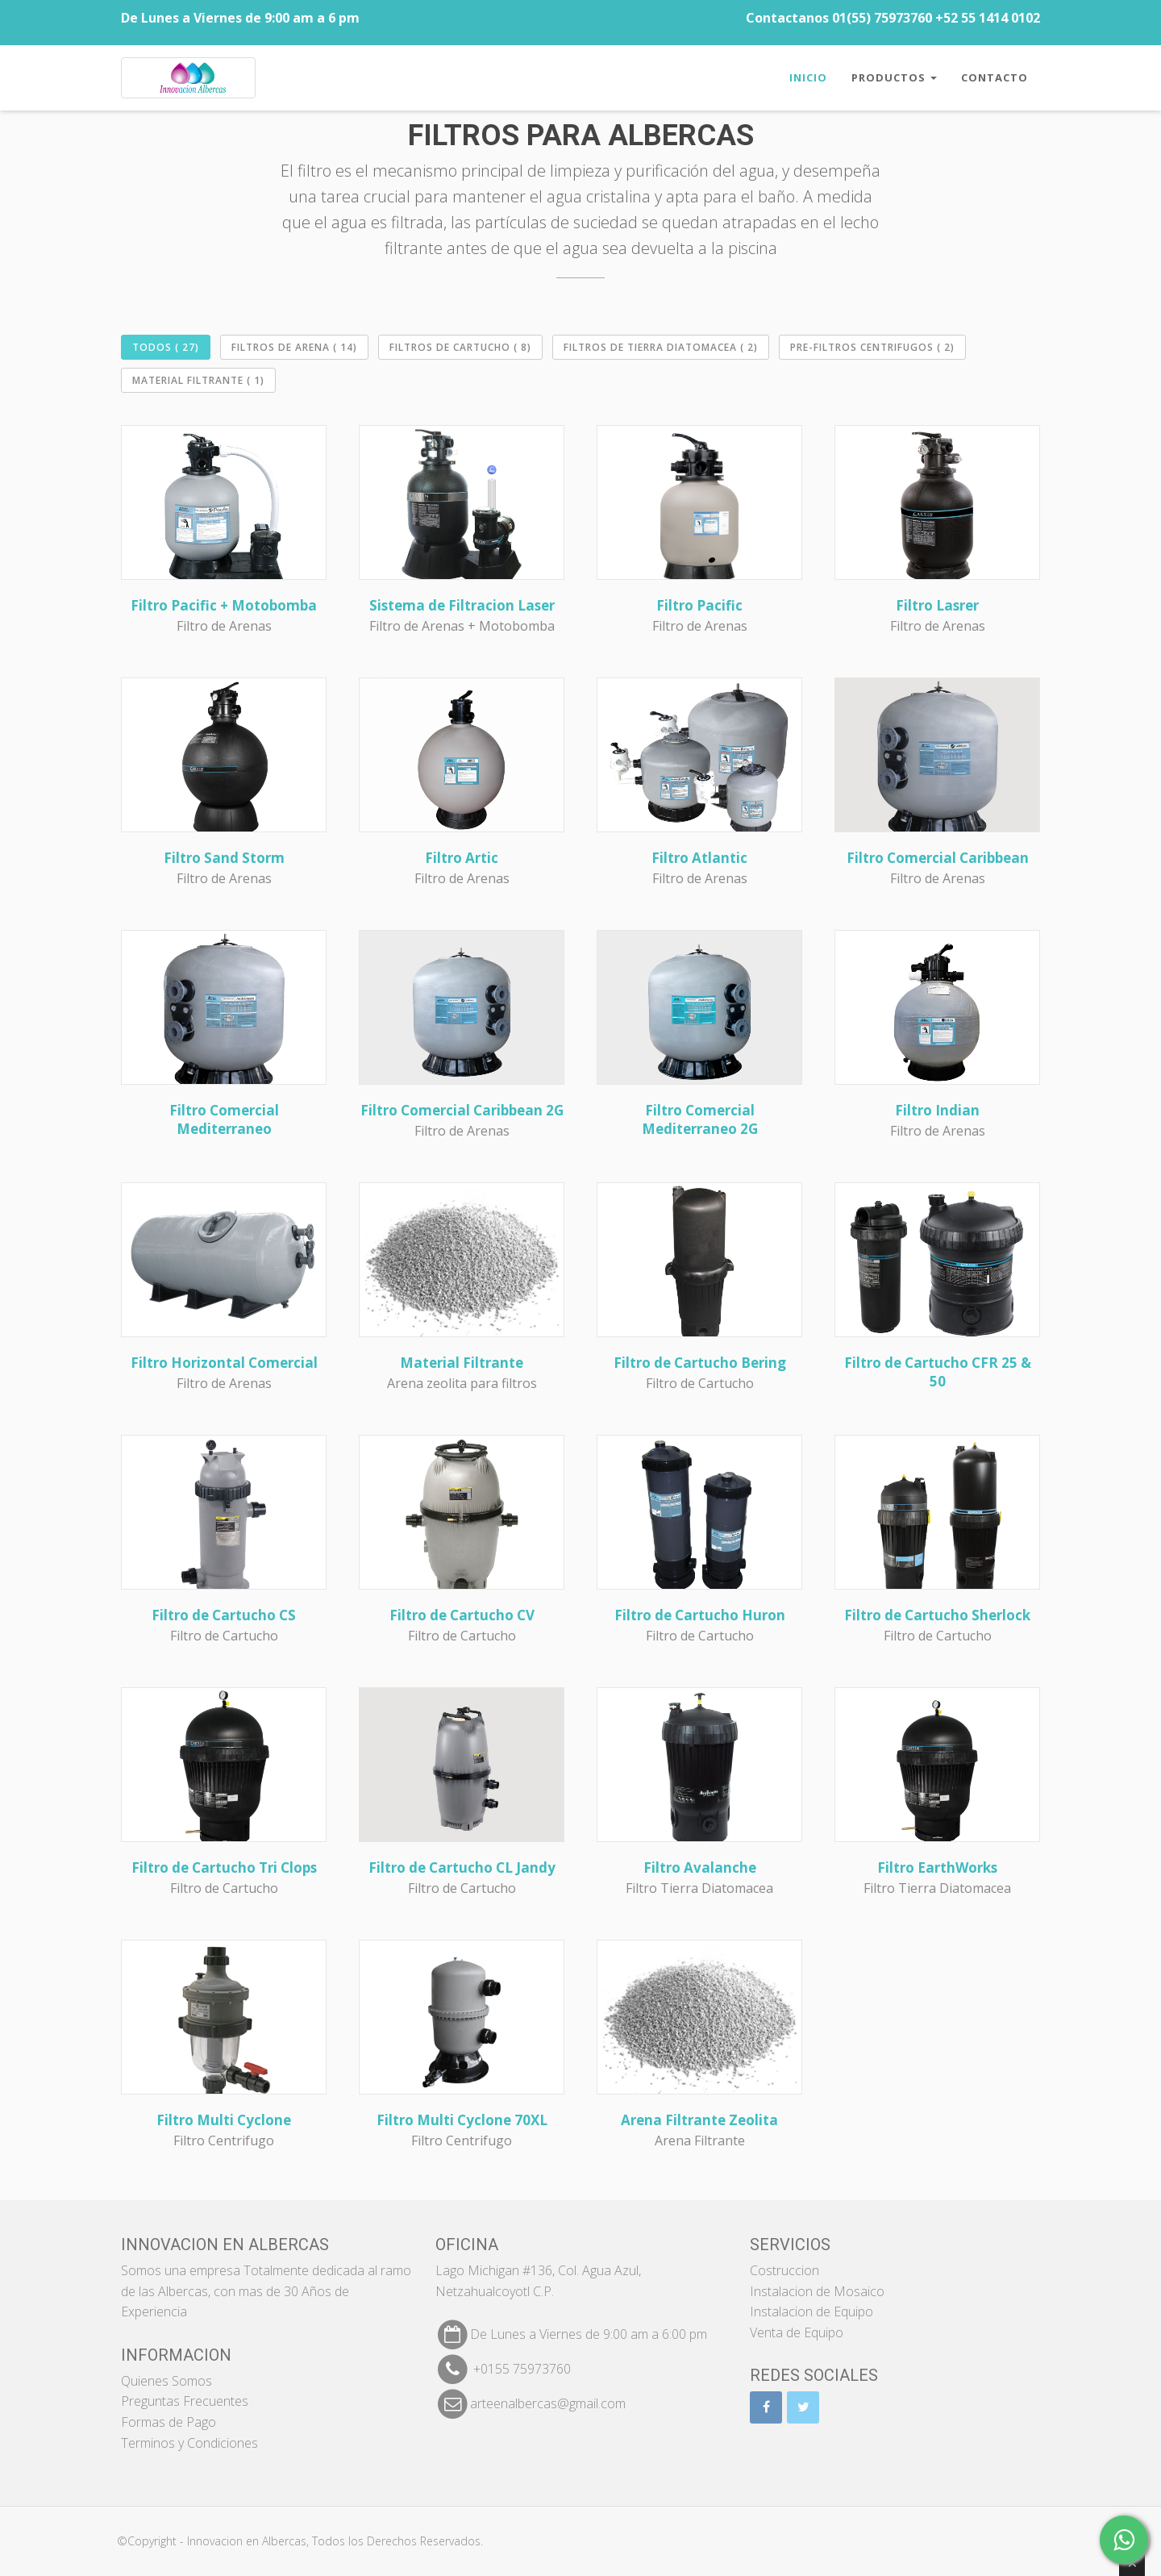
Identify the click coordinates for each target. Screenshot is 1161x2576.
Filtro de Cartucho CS (224, 1615)
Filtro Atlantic (699, 857)
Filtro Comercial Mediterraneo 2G (700, 1119)
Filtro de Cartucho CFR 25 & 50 (937, 1371)
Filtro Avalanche (699, 1867)
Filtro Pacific (699, 605)
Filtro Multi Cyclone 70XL (462, 2120)
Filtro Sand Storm (224, 857)
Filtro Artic (461, 857)
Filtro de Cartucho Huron (699, 1615)
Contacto (994, 77)
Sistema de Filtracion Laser (462, 605)
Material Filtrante (461, 1362)
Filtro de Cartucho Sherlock (937, 1615)
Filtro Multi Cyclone (223, 2120)
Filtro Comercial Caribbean (938, 857)
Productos (894, 77)
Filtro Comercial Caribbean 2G (462, 1110)
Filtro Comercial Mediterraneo (224, 1119)
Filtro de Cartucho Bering (700, 1362)
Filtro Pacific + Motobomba (224, 605)
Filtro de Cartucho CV (462, 1615)
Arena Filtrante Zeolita (699, 2120)
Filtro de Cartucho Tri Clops (224, 1867)
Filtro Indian (937, 1110)
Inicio (808, 77)
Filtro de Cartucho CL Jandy (462, 1867)
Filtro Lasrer (937, 605)
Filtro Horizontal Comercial (224, 1362)
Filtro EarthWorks (937, 1867)
